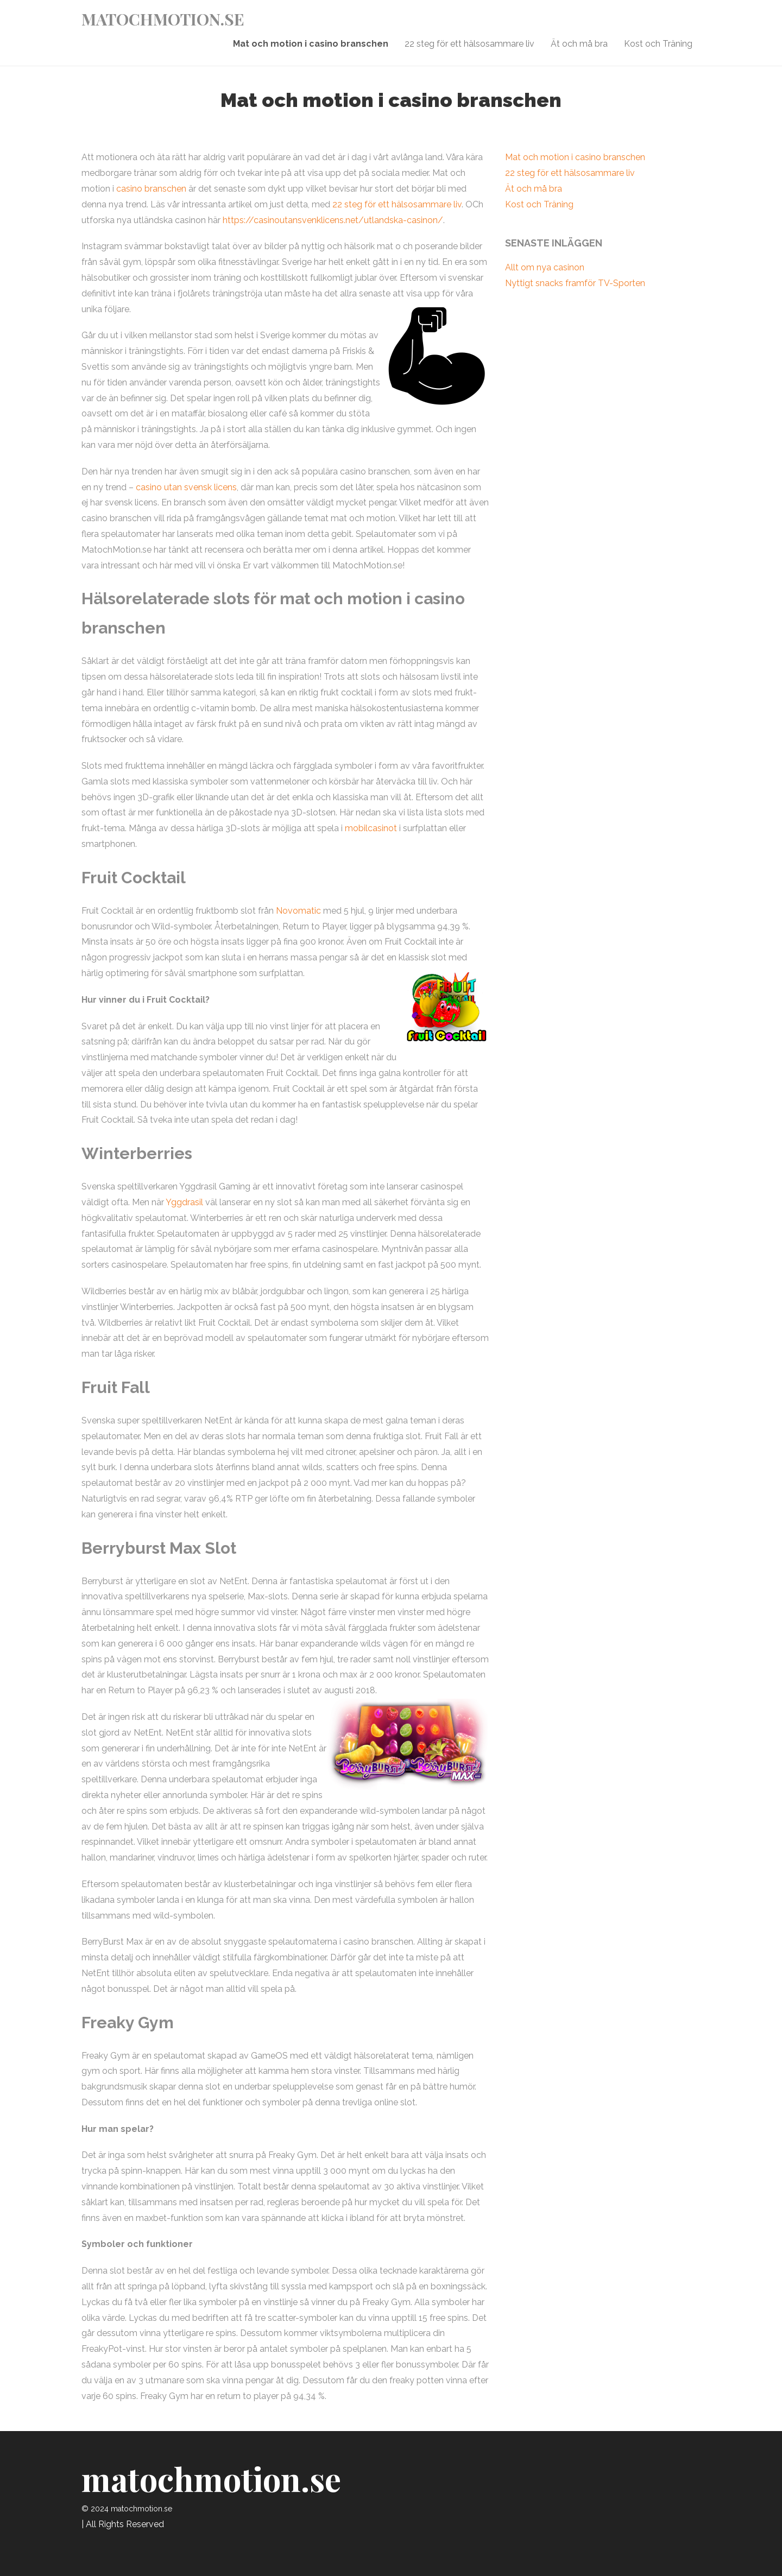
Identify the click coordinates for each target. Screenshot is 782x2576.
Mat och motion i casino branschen (310, 44)
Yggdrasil (184, 1202)
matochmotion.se (162, 19)
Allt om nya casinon (544, 267)
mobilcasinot (371, 828)
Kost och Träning (658, 44)
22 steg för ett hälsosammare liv (469, 44)
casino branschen (151, 188)
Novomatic (298, 911)
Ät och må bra (579, 44)
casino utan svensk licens (186, 487)
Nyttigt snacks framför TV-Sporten (575, 283)
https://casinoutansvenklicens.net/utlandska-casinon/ (333, 220)
